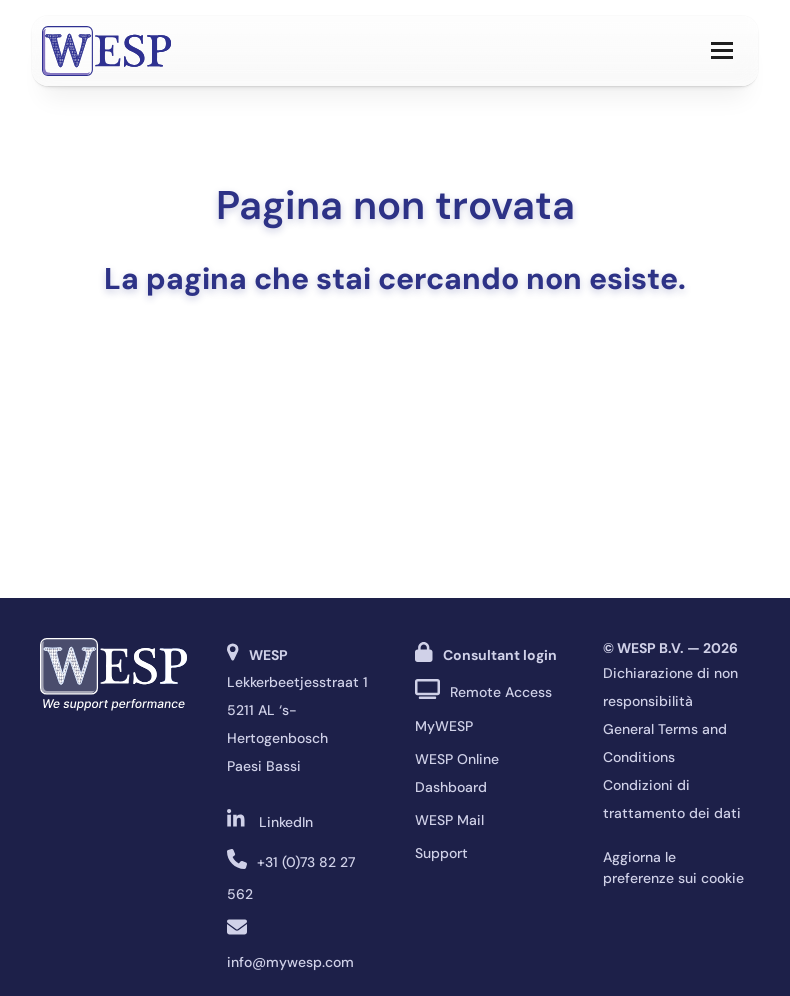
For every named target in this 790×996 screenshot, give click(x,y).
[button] (722, 50)
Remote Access (501, 692)
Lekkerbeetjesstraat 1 (297, 682)
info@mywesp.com (290, 962)
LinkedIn (286, 822)
